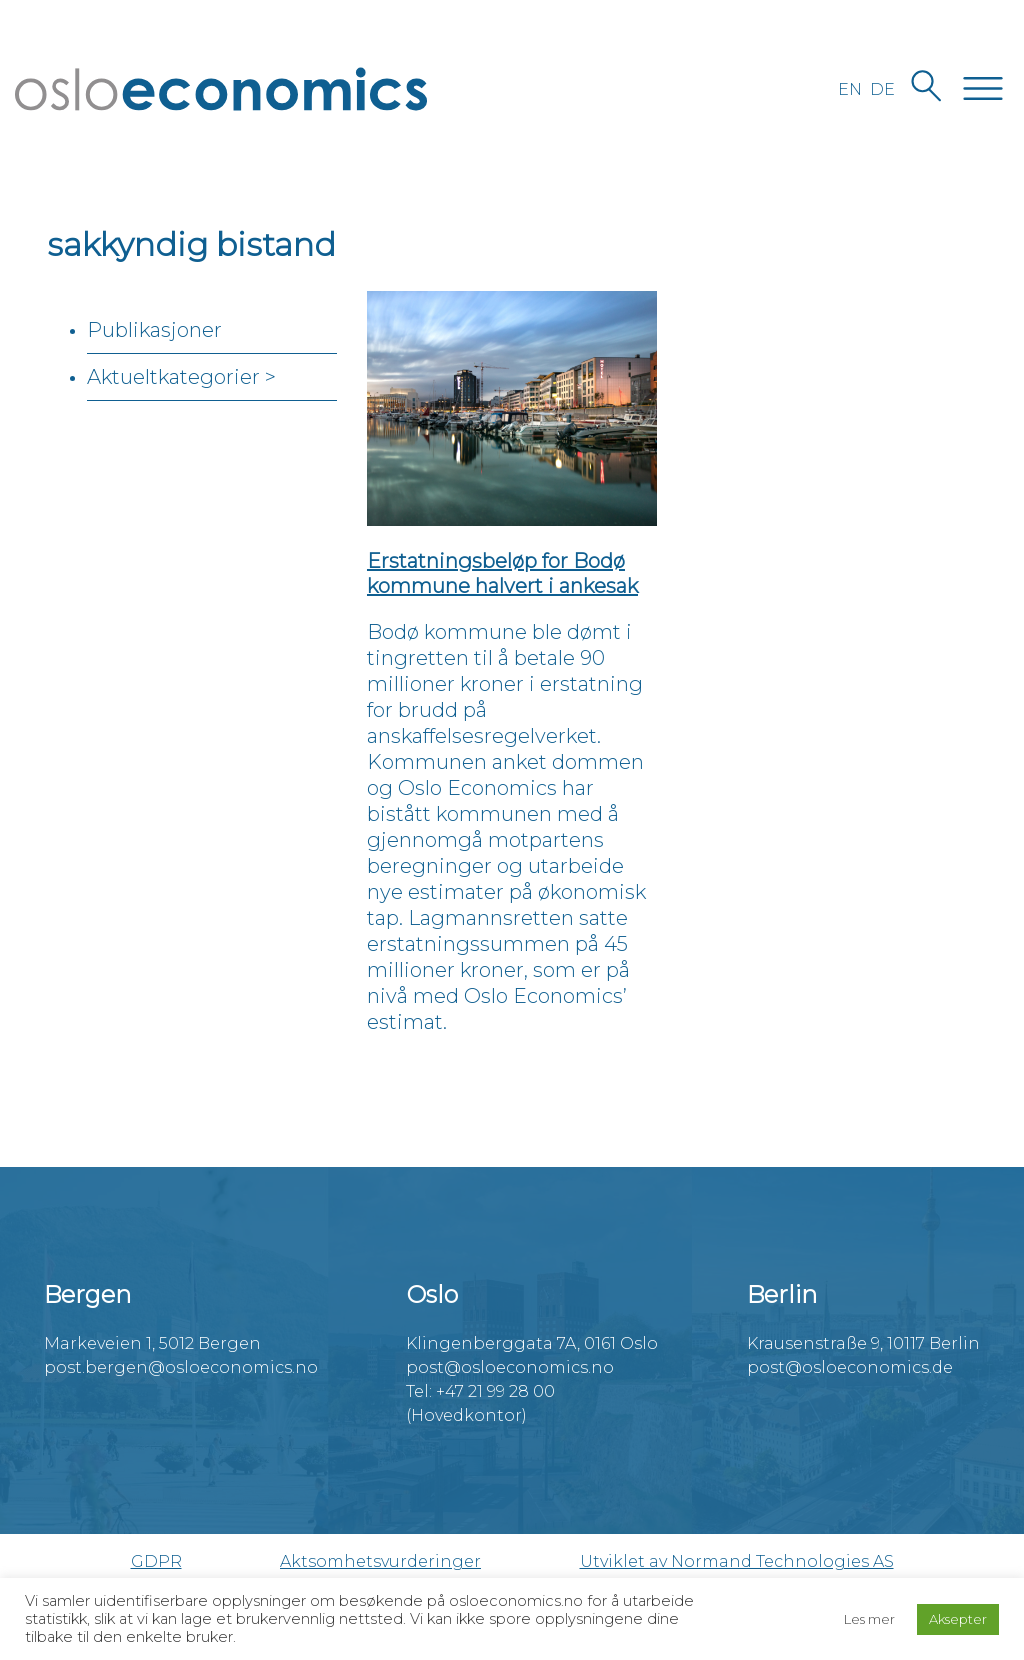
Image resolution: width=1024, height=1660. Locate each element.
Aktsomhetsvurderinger (380, 1561)
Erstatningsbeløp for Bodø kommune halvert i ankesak (502, 573)
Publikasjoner (154, 330)
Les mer (869, 1619)
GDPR (156, 1561)
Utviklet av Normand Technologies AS (737, 1561)
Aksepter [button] (958, 1619)
